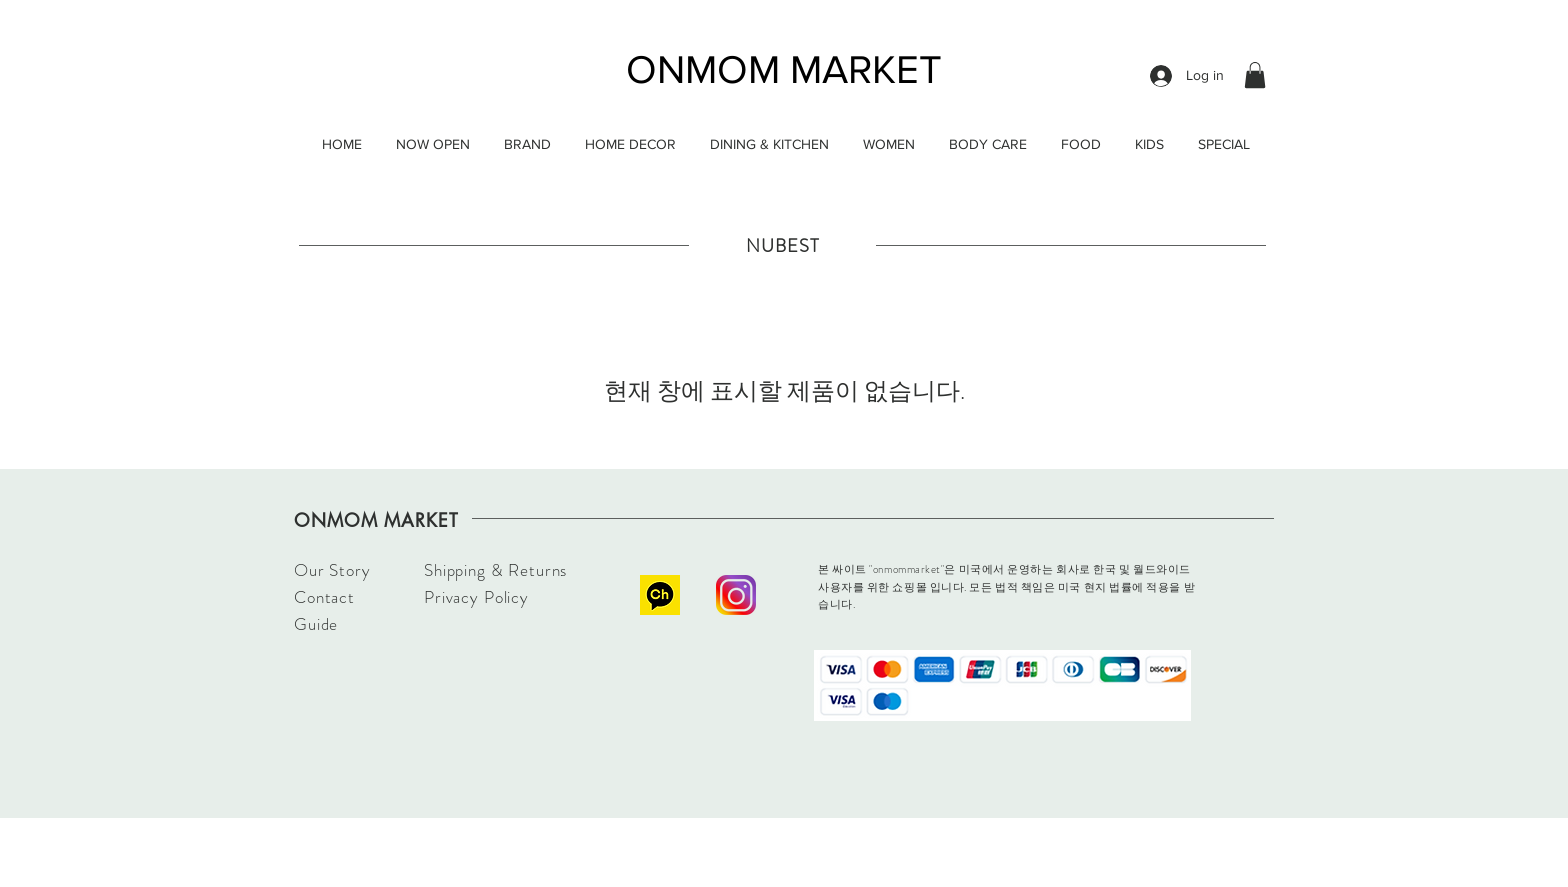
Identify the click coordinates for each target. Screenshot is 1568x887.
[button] (1255, 75)
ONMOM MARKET (784, 69)
